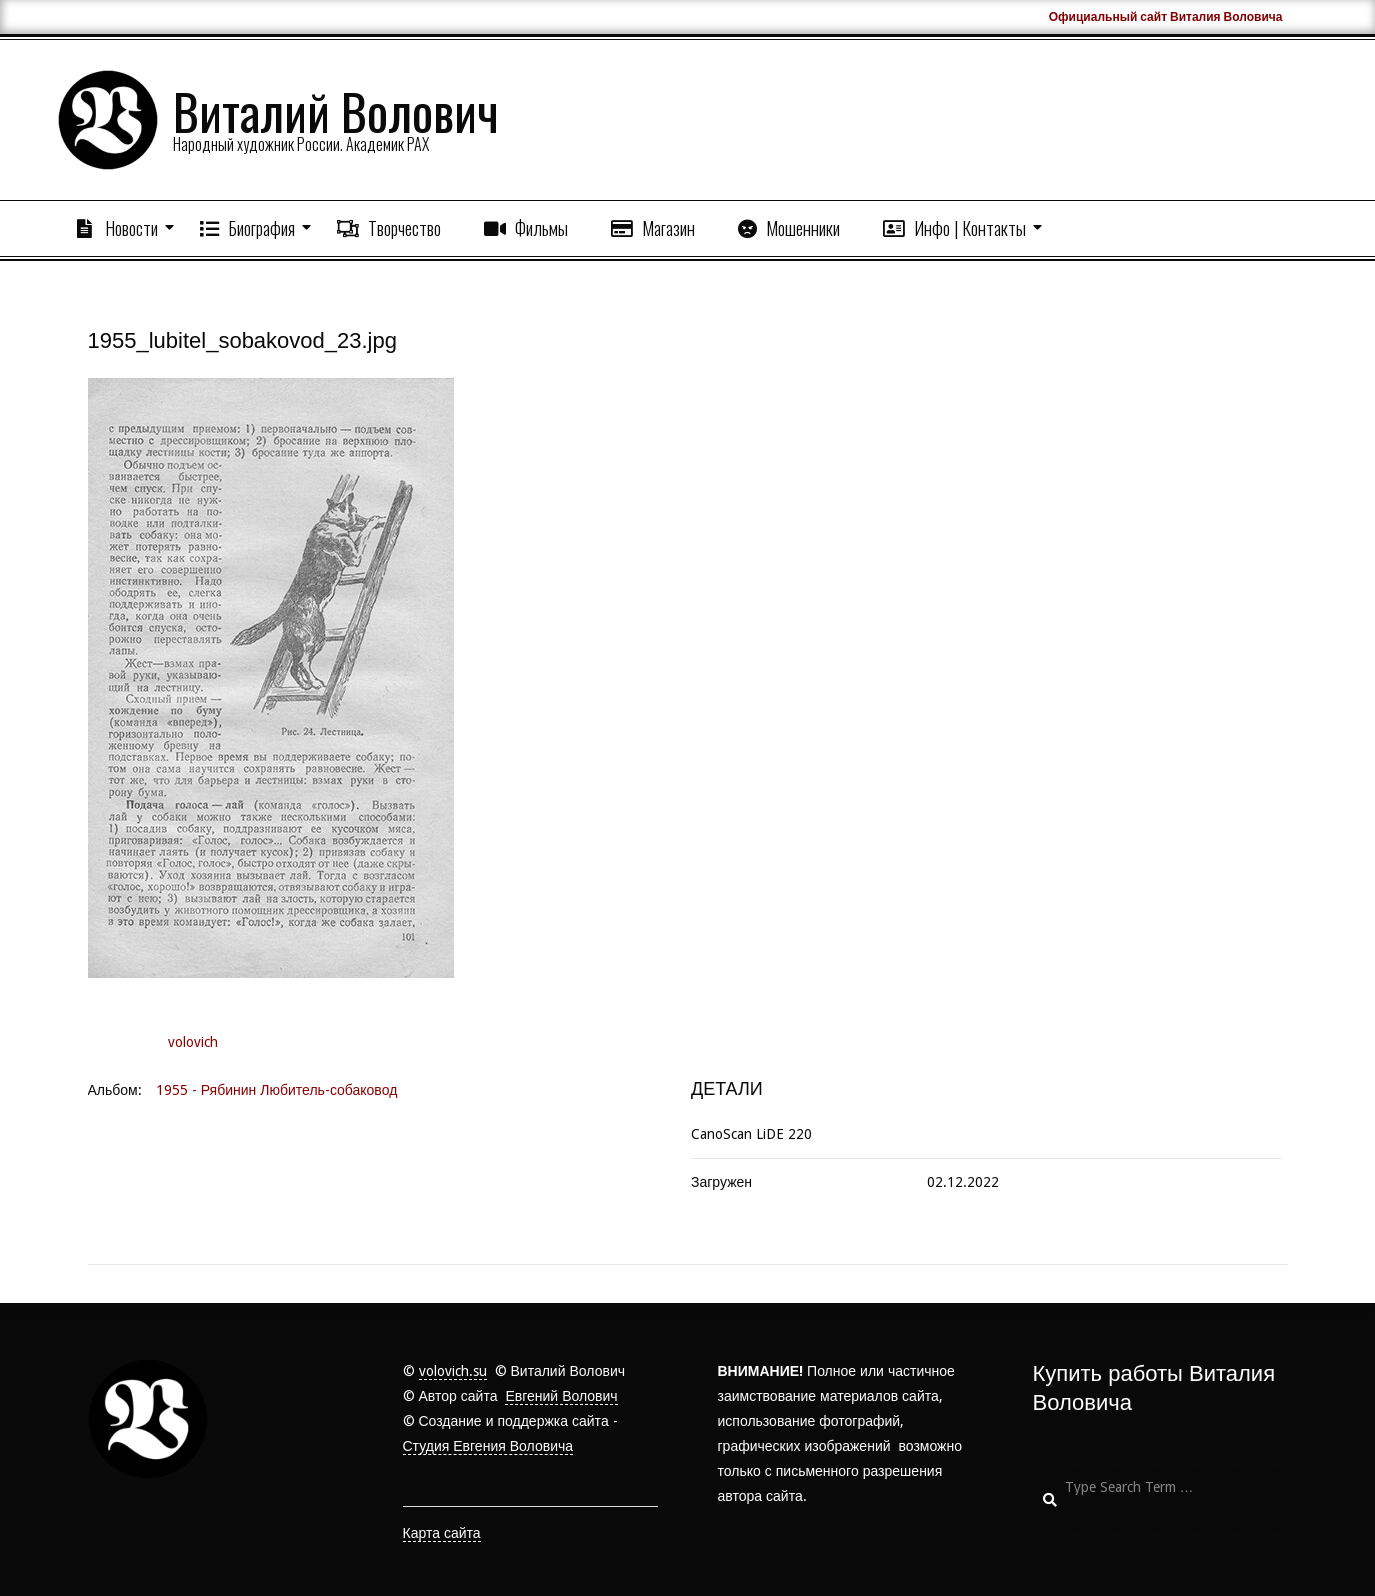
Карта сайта (442, 1533)
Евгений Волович (561, 1396)
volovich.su (453, 1371)
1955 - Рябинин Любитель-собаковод (277, 1090)
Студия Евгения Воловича (488, 1446)
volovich (193, 1042)
